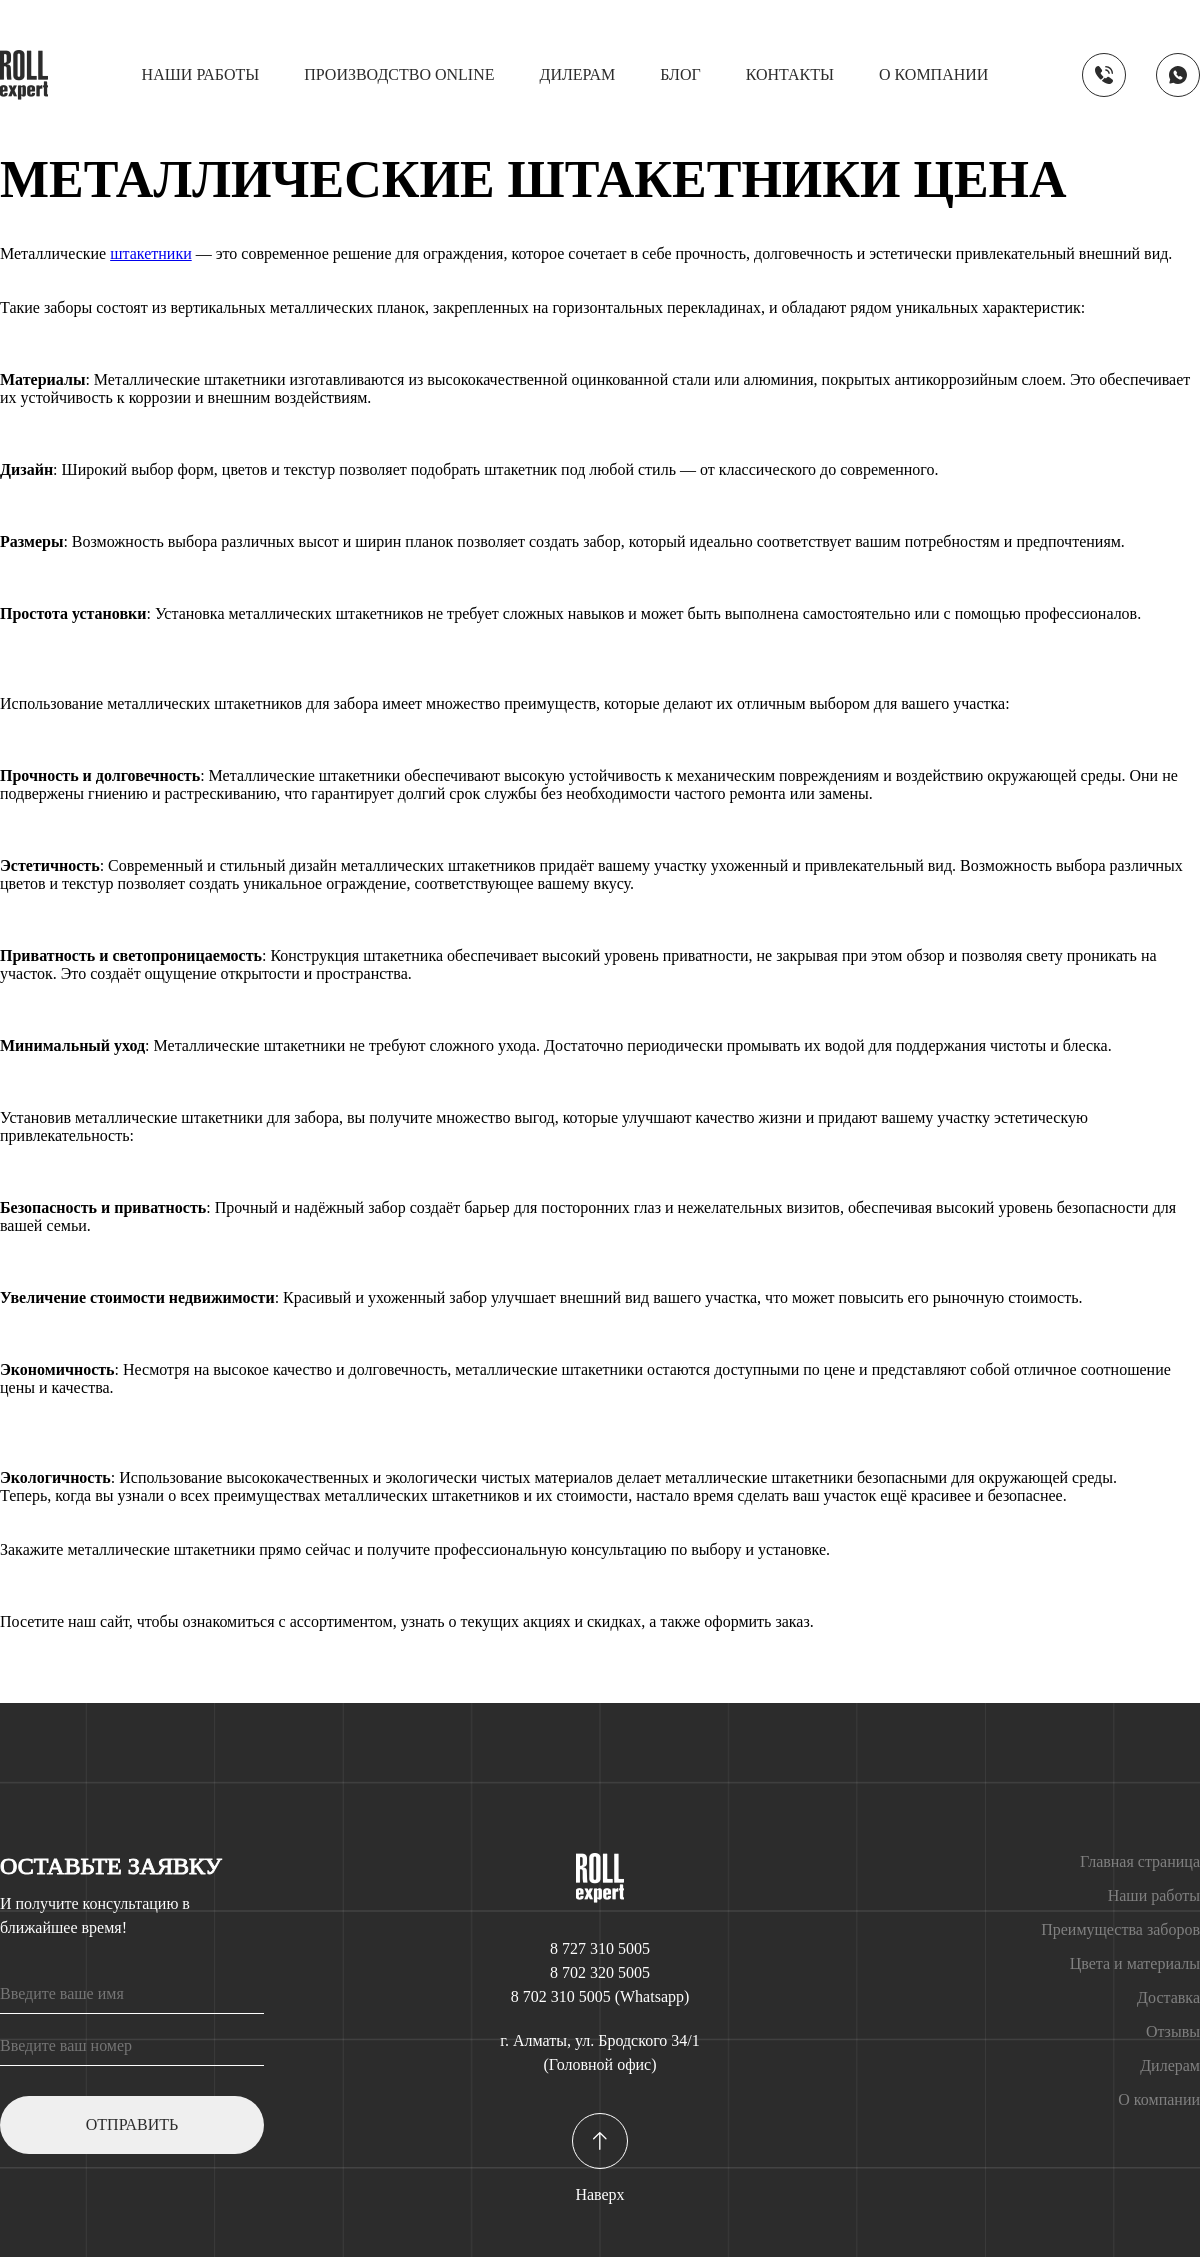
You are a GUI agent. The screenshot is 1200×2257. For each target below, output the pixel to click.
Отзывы (1173, 2031)
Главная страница (1140, 1861)
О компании (933, 74)
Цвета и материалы (1135, 1963)
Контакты (790, 74)
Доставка (1168, 1997)
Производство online (399, 74)
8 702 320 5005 (600, 1972)
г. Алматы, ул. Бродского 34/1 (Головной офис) (600, 2052)
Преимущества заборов (1120, 1929)
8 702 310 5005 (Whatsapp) (600, 1996)
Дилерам (578, 74)
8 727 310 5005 (600, 1948)
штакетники (151, 253)
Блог (680, 74)
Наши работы (201, 74)
